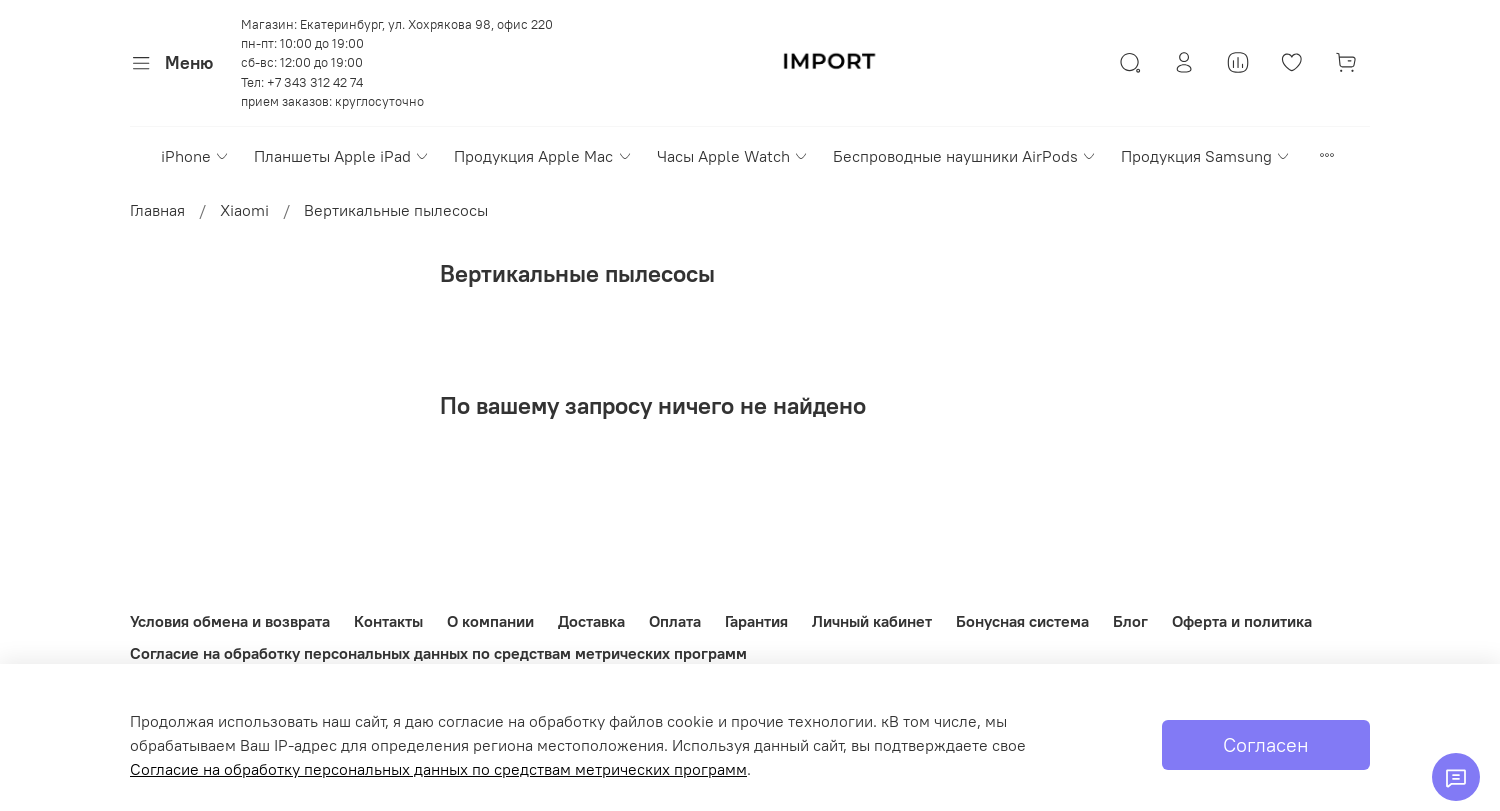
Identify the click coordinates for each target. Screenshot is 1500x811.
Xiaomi (244, 210)
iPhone (195, 156)
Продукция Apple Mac (543, 156)
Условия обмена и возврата (230, 621)
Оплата (675, 621)
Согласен (1266, 744)
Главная (157, 210)
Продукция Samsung (1206, 156)
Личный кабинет (872, 621)
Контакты (388, 621)
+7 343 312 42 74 (315, 82)
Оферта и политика (1242, 621)
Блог (1130, 621)
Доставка (591, 621)
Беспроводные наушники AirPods (965, 156)
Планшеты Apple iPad (342, 156)
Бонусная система (1022, 621)
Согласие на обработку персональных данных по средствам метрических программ (438, 653)
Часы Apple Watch (733, 156)
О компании (490, 621)
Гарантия (756, 621)
